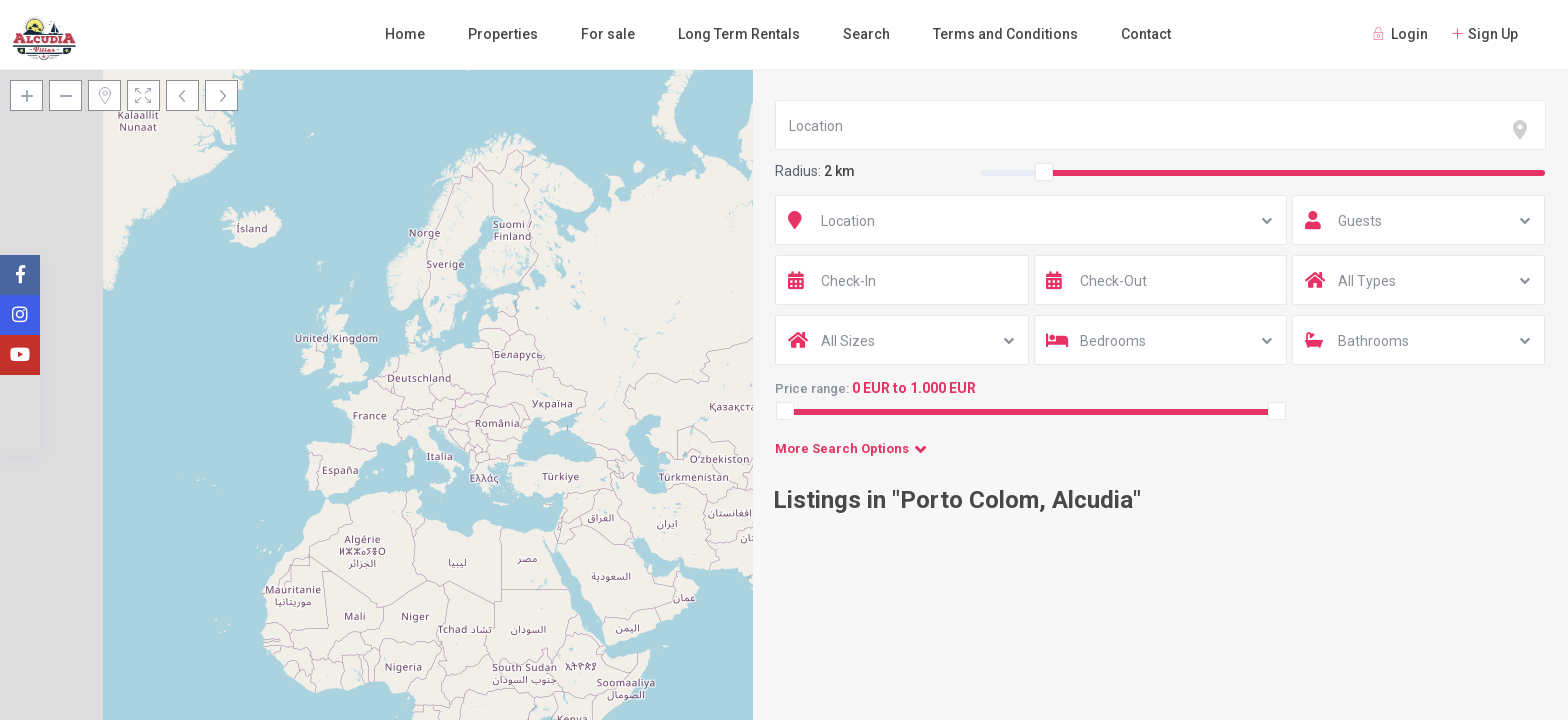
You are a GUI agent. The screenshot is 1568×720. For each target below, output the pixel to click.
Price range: (812, 388)
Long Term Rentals (739, 34)
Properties (503, 34)
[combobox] (1160, 125)
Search (866, 34)
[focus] (1524, 130)
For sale (608, 34)
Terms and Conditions (1005, 34)
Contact (1146, 34)
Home (405, 34)
